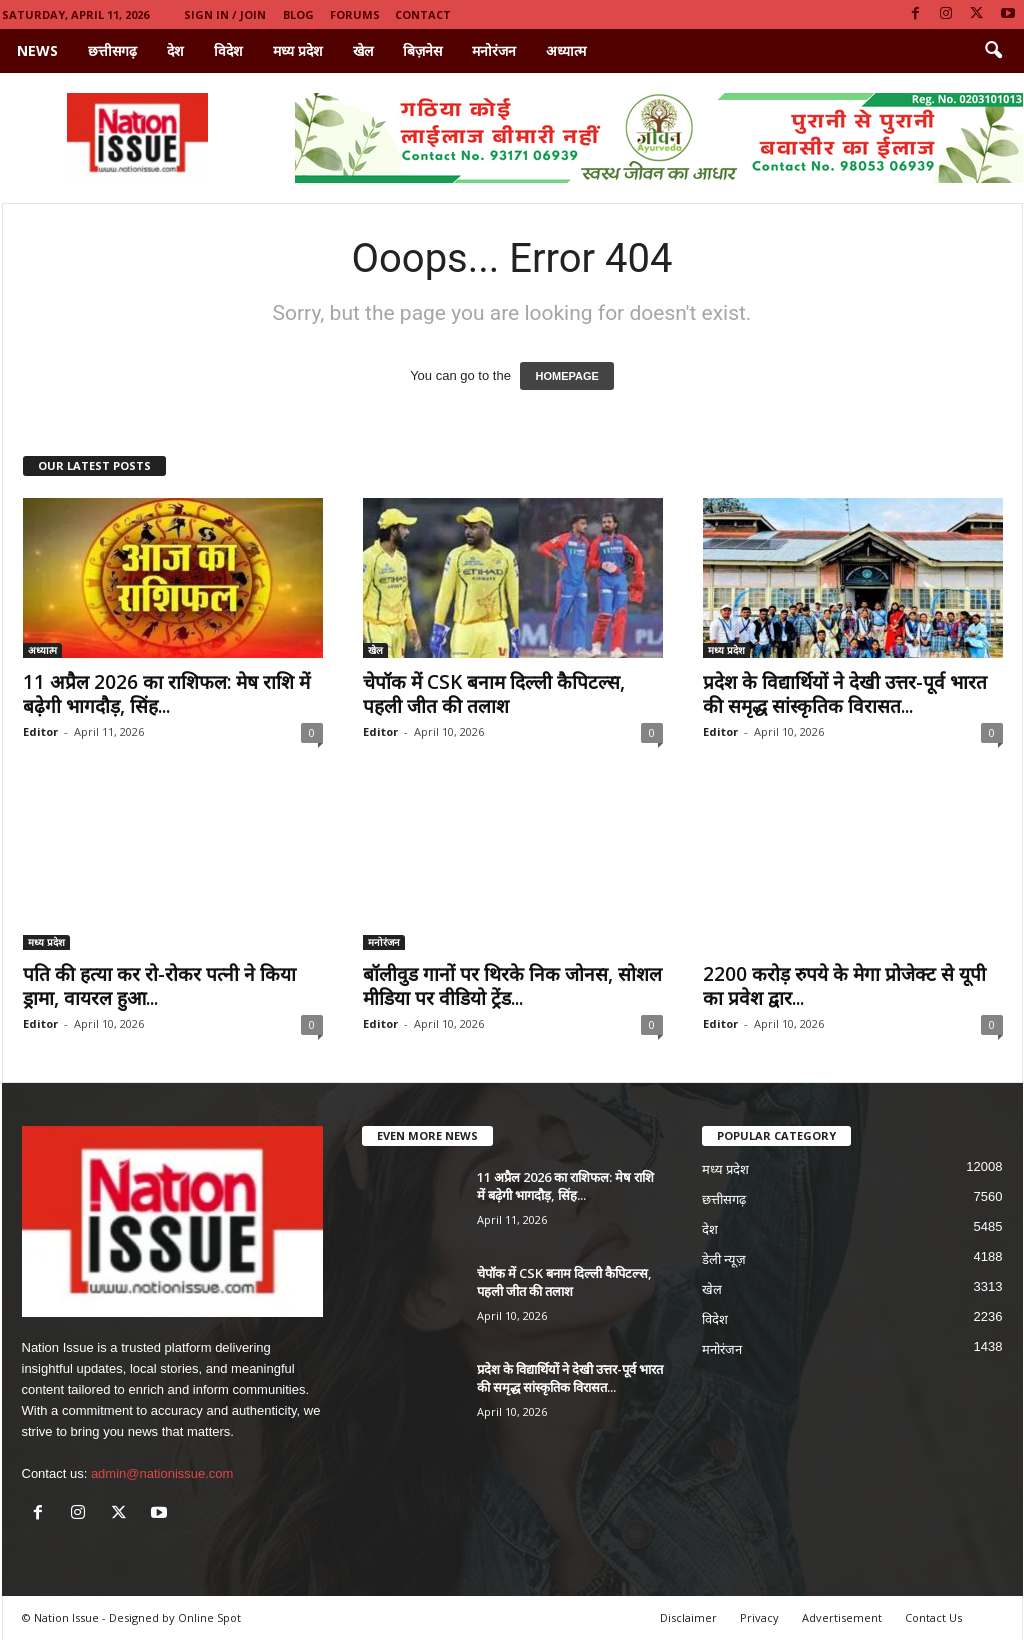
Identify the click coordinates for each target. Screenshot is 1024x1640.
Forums (355, 14)
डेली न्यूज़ (724, 1259)
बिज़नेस (422, 50)
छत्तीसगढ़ (112, 50)
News (37, 50)
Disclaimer (688, 1617)
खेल (363, 50)
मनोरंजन (494, 50)
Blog (298, 14)
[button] (993, 51)
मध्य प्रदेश (298, 50)
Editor (40, 731)
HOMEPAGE (566, 376)
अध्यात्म (566, 50)
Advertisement (842, 1617)
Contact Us (933, 1617)
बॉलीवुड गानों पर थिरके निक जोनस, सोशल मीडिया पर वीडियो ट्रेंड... (512, 986)
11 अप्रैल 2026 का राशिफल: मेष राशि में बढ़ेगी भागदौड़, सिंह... (166, 694)
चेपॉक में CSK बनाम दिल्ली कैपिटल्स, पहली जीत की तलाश (494, 694)
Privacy (759, 1617)
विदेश (228, 50)
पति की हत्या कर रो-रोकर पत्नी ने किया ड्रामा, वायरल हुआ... (159, 986)
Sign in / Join (225, 14)
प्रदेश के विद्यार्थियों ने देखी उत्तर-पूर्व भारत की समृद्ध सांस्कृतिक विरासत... (845, 694)
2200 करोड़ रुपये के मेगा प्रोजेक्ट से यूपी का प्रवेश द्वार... (844, 986)
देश (175, 50)
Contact (423, 14)
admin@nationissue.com (162, 1473)
